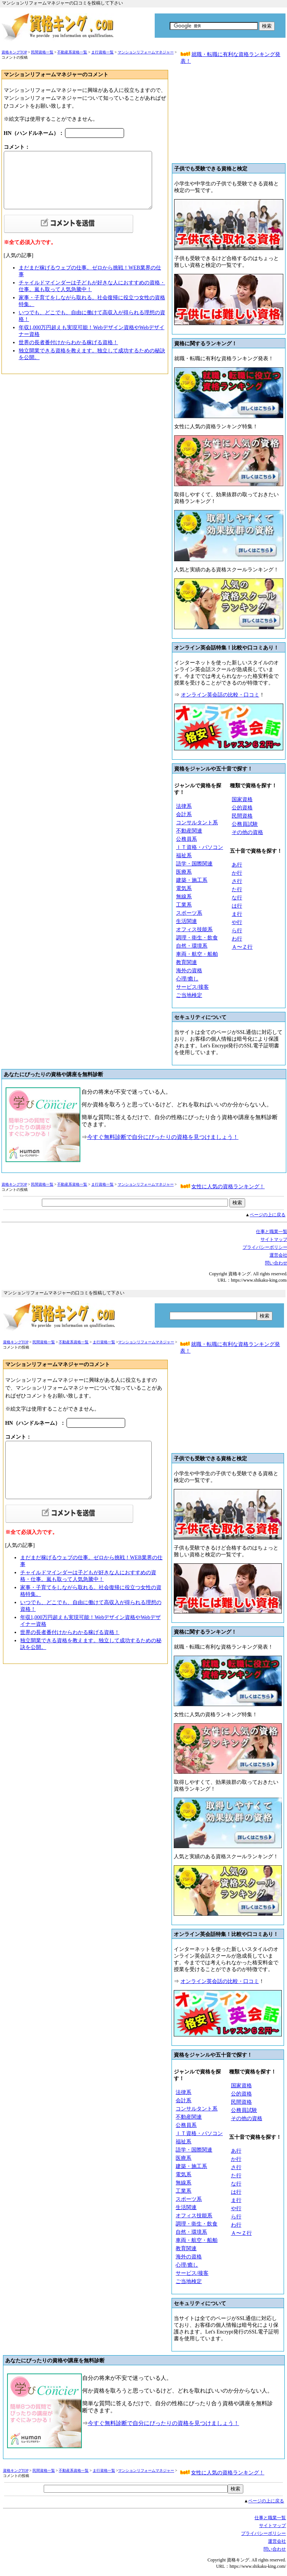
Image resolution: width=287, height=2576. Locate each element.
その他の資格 (247, 832)
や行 (237, 922)
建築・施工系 (191, 880)
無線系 (184, 896)
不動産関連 (189, 831)
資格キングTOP (14, 52)
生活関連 (186, 921)
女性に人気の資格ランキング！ (228, 1186)
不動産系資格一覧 (72, 52)
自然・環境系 (191, 946)
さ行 (237, 881)
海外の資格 (189, 970)
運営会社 (277, 2541)
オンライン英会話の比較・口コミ (220, 695)
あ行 (237, 865)
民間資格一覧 (42, 52)
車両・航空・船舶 (197, 954)
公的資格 (242, 807)
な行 (237, 898)
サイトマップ (272, 2525)
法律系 (184, 806)
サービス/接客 (192, 987)
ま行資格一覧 (102, 52)
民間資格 (242, 816)
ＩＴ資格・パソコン (199, 847)
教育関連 (186, 962)
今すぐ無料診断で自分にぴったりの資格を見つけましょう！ (162, 1137)
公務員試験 (245, 824)
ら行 (237, 930)
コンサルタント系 (197, 822)
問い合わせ (274, 2549)
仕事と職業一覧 (270, 2517)
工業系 (184, 905)
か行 (237, 873)
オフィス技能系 (194, 929)
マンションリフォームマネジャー (146, 52)
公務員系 (186, 839)
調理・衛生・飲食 (197, 937)
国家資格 (242, 799)
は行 (237, 906)
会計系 (184, 814)
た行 (237, 889)
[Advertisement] (229, 116)
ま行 (237, 914)
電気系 (184, 888)
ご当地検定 (189, 995)
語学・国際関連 (194, 864)
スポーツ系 (189, 913)
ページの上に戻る (268, 1214)
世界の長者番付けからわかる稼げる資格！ (68, 342)
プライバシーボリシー (263, 2533)
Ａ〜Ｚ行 (242, 947)
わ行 (237, 939)
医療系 (184, 872)
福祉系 (184, 855)
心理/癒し (187, 979)
